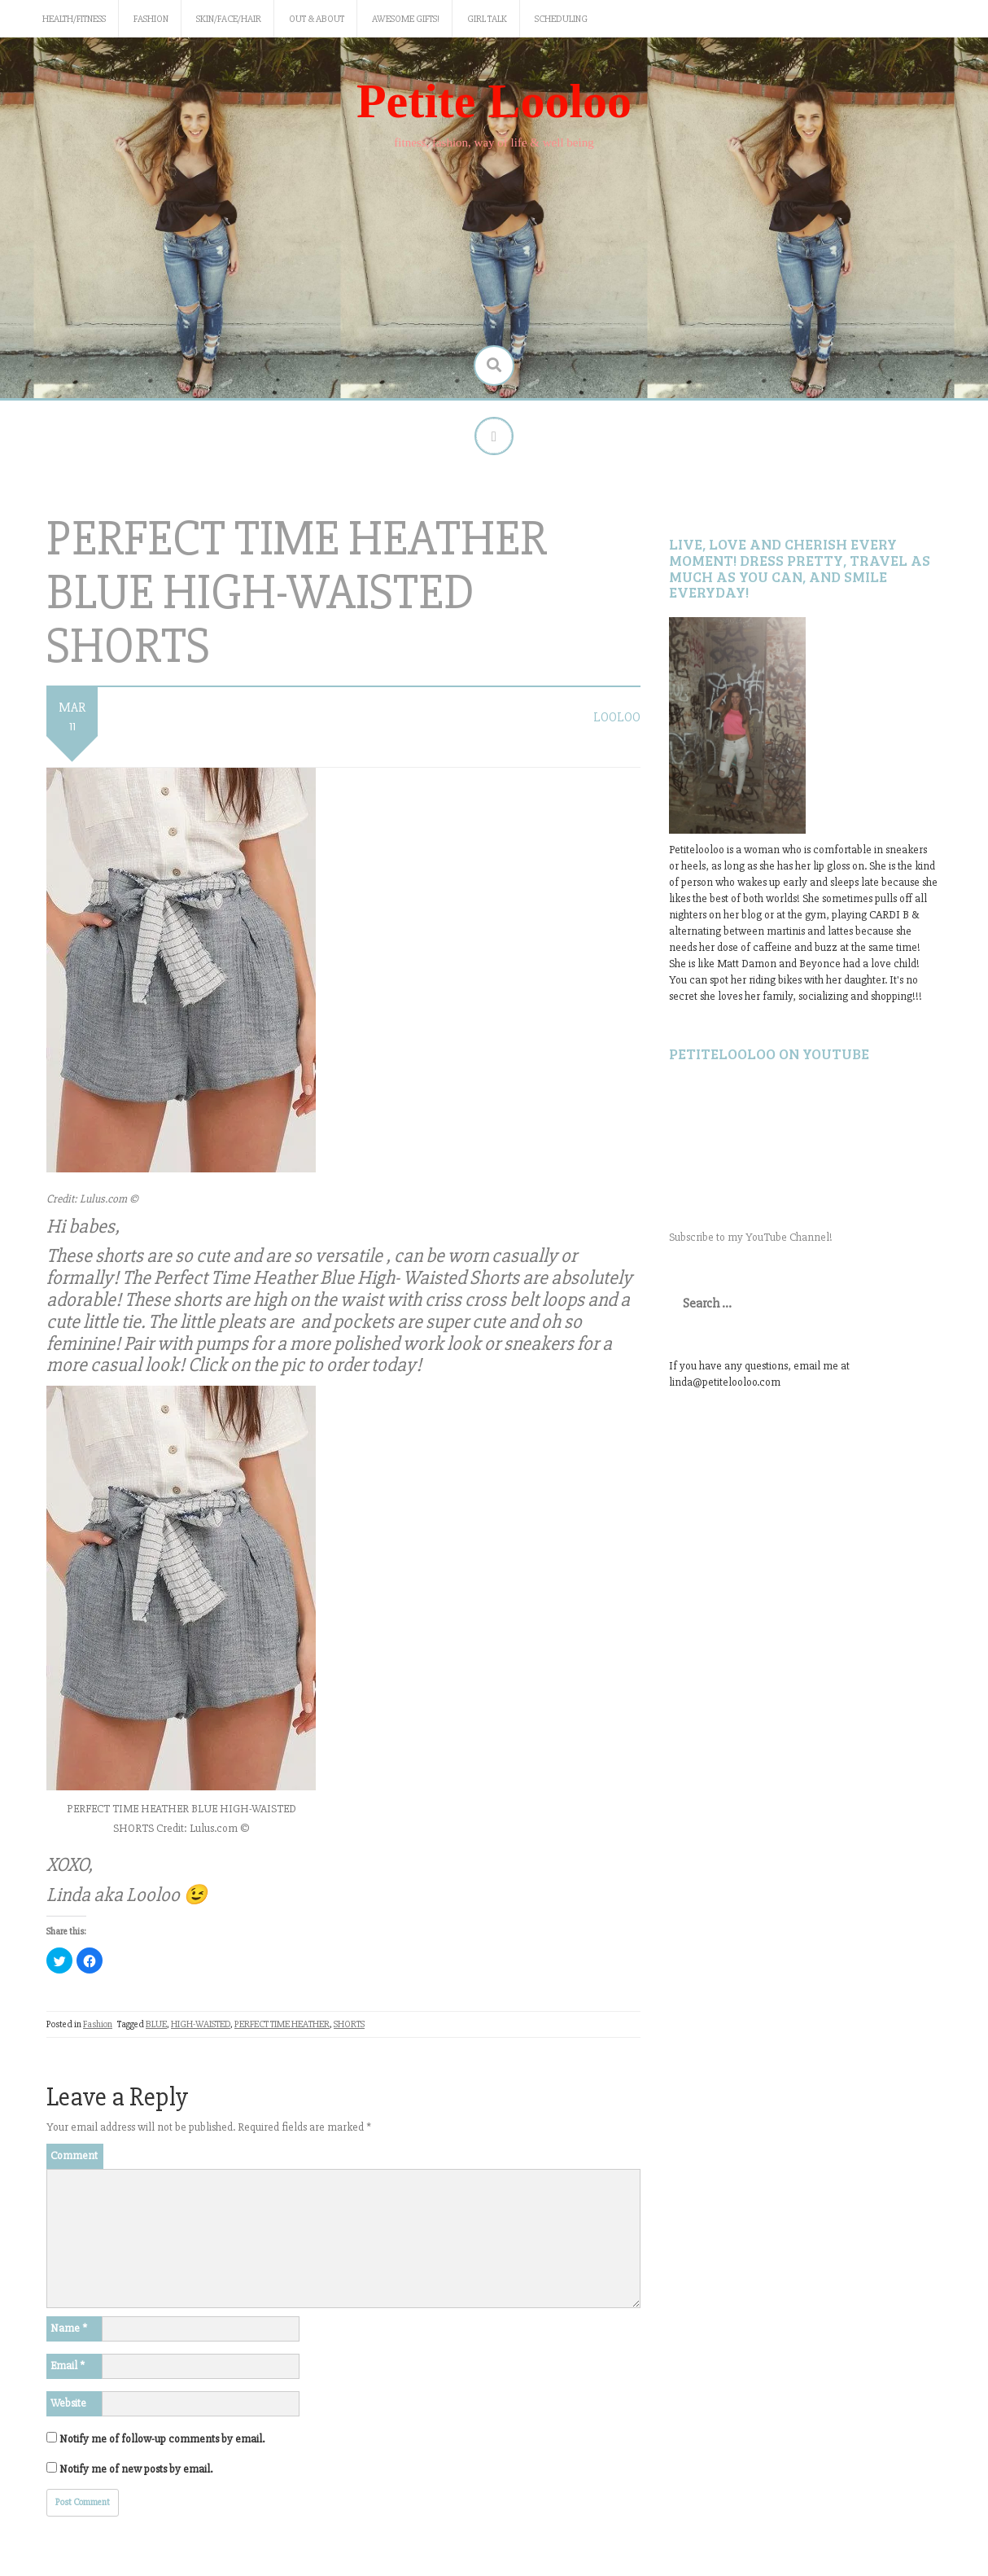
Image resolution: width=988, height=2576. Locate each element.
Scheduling (561, 19)
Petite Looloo (494, 101)
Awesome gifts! (405, 19)
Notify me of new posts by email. (135, 2471)
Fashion (150, 19)
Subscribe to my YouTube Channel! (751, 1239)
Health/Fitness (74, 19)
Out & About (316, 19)
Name (68, 2330)
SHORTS (349, 2026)
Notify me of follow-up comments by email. (161, 2441)
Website (68, 2405)
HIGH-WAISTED (200, 2026)
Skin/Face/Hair (228, 19)
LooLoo (616, 720)
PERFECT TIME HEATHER (282, 2026)
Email (67, 2368)
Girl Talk (487, 19)
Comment (74, 2158)
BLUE (156, 2026)
